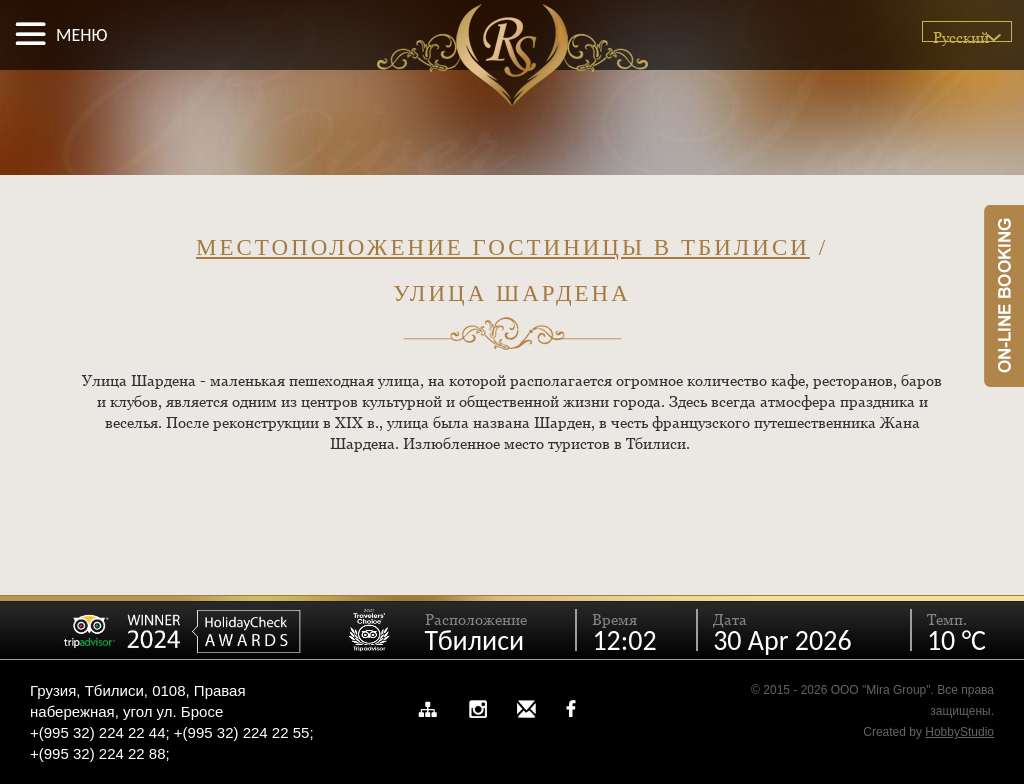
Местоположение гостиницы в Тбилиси (503, 247)
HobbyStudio (959, 732)
